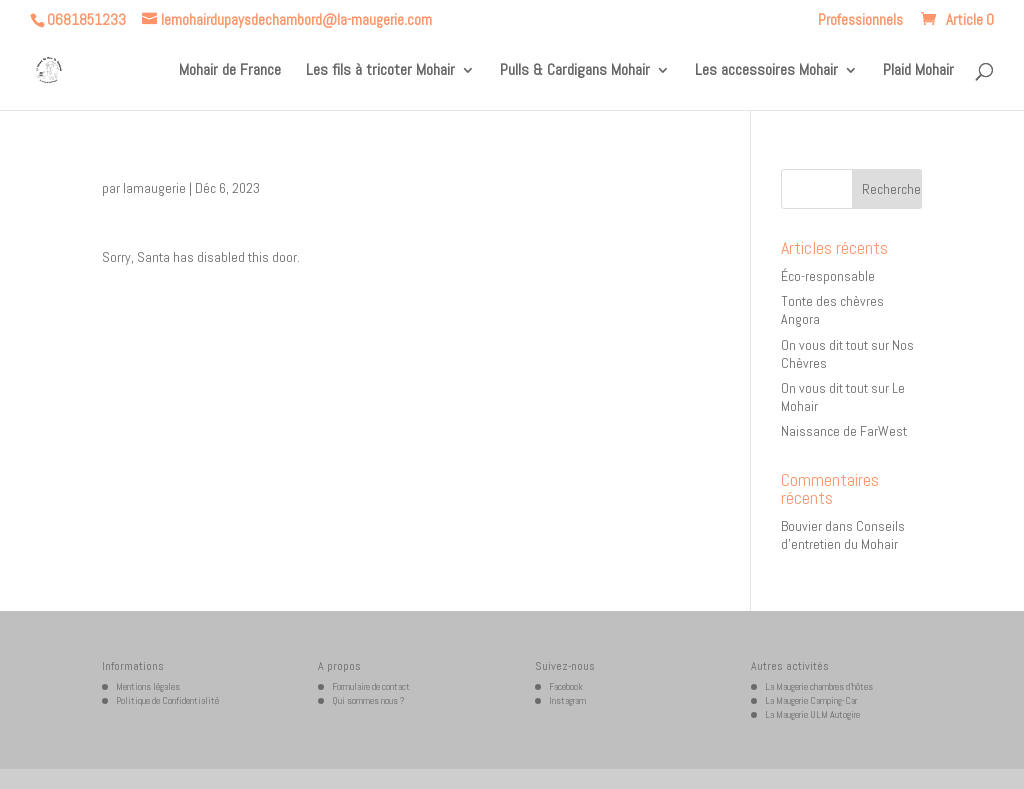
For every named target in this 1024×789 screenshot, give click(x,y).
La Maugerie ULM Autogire (812, 714)
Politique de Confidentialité (167, 700)
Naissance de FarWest (844, 431)
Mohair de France (230, 71)
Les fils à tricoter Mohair (380, 71)
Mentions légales (148, 686)
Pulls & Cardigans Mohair (575, 71)
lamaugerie (154, 188)
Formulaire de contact (371, 686)
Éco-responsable (828, 276)
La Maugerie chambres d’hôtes (819, 686)
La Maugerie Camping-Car (811, 700)
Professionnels (860, 20)
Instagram (567, 700)
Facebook (566, 686)
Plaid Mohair (918, 71)
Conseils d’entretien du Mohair (843, 535)
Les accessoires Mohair (766, 71)
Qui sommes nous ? (368, 700)
